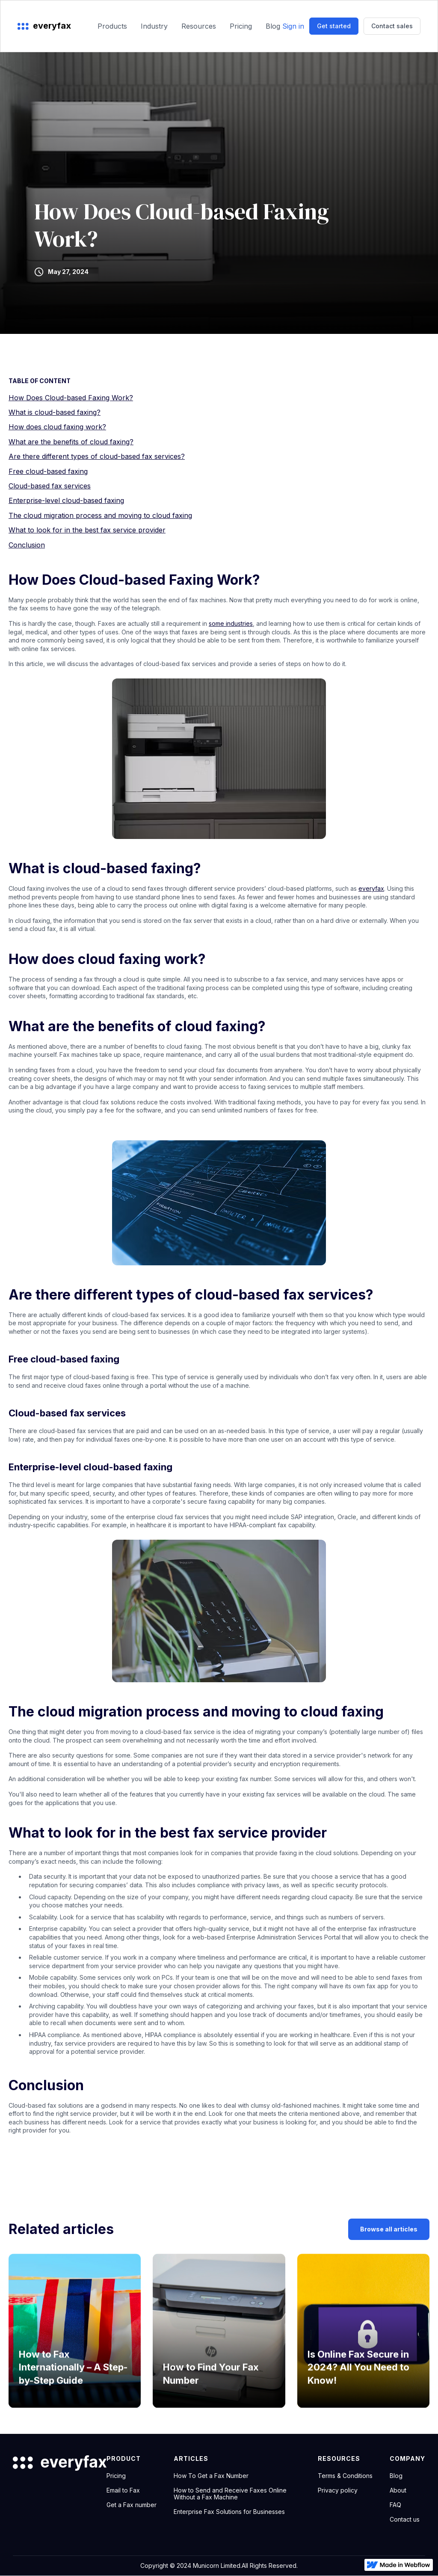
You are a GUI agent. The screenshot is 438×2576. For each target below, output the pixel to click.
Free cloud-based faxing (48, 471)
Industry (154, 26)
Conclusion (27, 545)
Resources (198, 26)
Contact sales (392, 26)
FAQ (395, 2505)
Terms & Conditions (345, 2475)
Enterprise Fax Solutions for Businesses (229, 2511)
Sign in (293, 26)
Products (112, 26)
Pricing (241, 26)
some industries (231, 623)
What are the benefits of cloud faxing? (71, 441)
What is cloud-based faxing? (55, 412)
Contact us (405, 2519)
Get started (334, 26)
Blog (273, 26)
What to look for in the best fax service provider (87, 530)
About (398, 2490)
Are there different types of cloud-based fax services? (97, 456)
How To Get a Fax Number (211, 2475)
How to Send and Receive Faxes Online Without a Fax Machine (230, 2494)
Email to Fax (123, 2490)
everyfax (371, 888)
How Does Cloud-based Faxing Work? (71, 397)
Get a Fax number (132, 2505)
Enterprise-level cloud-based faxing (66, 500)
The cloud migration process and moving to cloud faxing (100, 515)
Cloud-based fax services (50, 486)
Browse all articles (388, 2229)
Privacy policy (338, 2490)
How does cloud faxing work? (57, 426)
